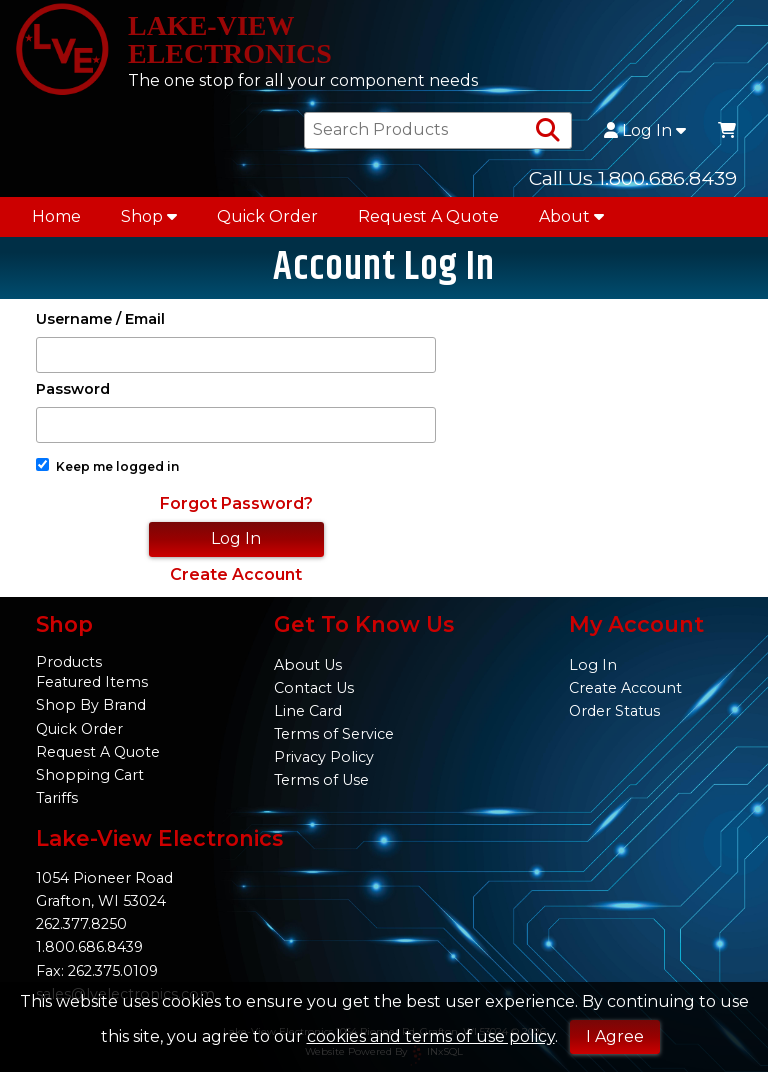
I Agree (615, 1036)
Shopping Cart (90, 775)
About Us (308, 665)
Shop (149, 216)
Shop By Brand (91, 705)
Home (56, 216)
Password (73, 389)
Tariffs (57, 798)
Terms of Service (334, 734)
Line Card (308, 711)
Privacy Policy (324, 757)
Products (69, 662)
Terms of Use (321, 780)
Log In (645, 131)
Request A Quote (428, 216)
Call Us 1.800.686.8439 (633, 178)
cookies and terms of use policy (431, 1036)
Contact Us (314, 688)
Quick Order (267, 216)
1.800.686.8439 (89, 947)
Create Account (236, 574)
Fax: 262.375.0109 (97, 971)
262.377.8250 (81, 924)
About (571, 216)
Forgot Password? (236, 503)
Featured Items (92, 682)
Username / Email (100, 319)
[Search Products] (548, 131)
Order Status (614, 711)
